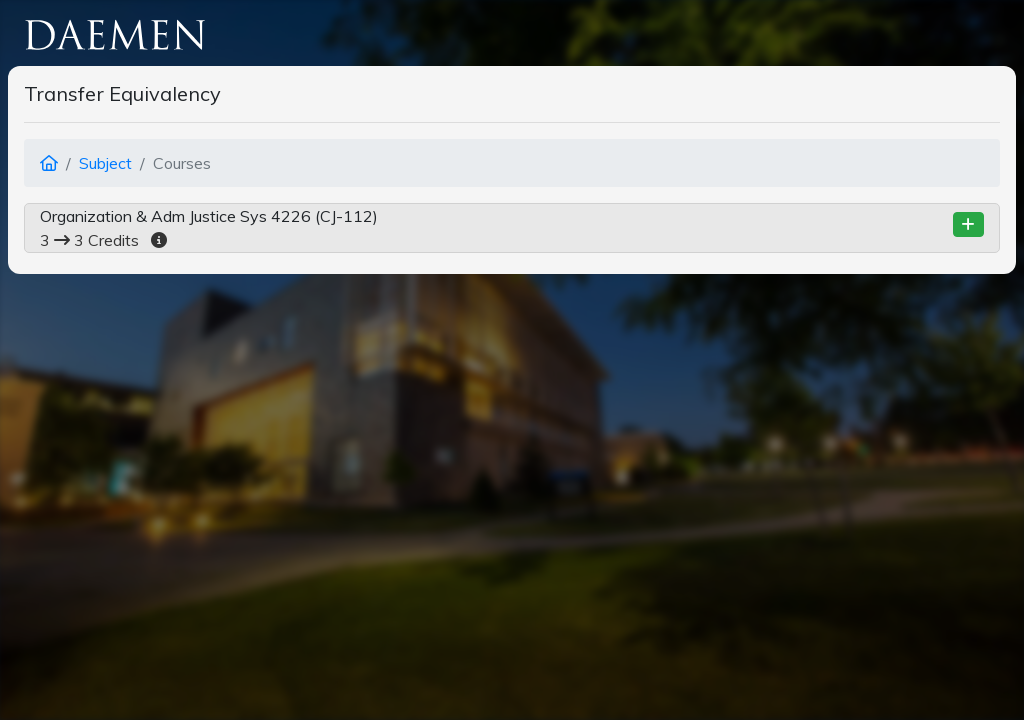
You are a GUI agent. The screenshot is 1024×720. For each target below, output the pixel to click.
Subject (105, 163)
